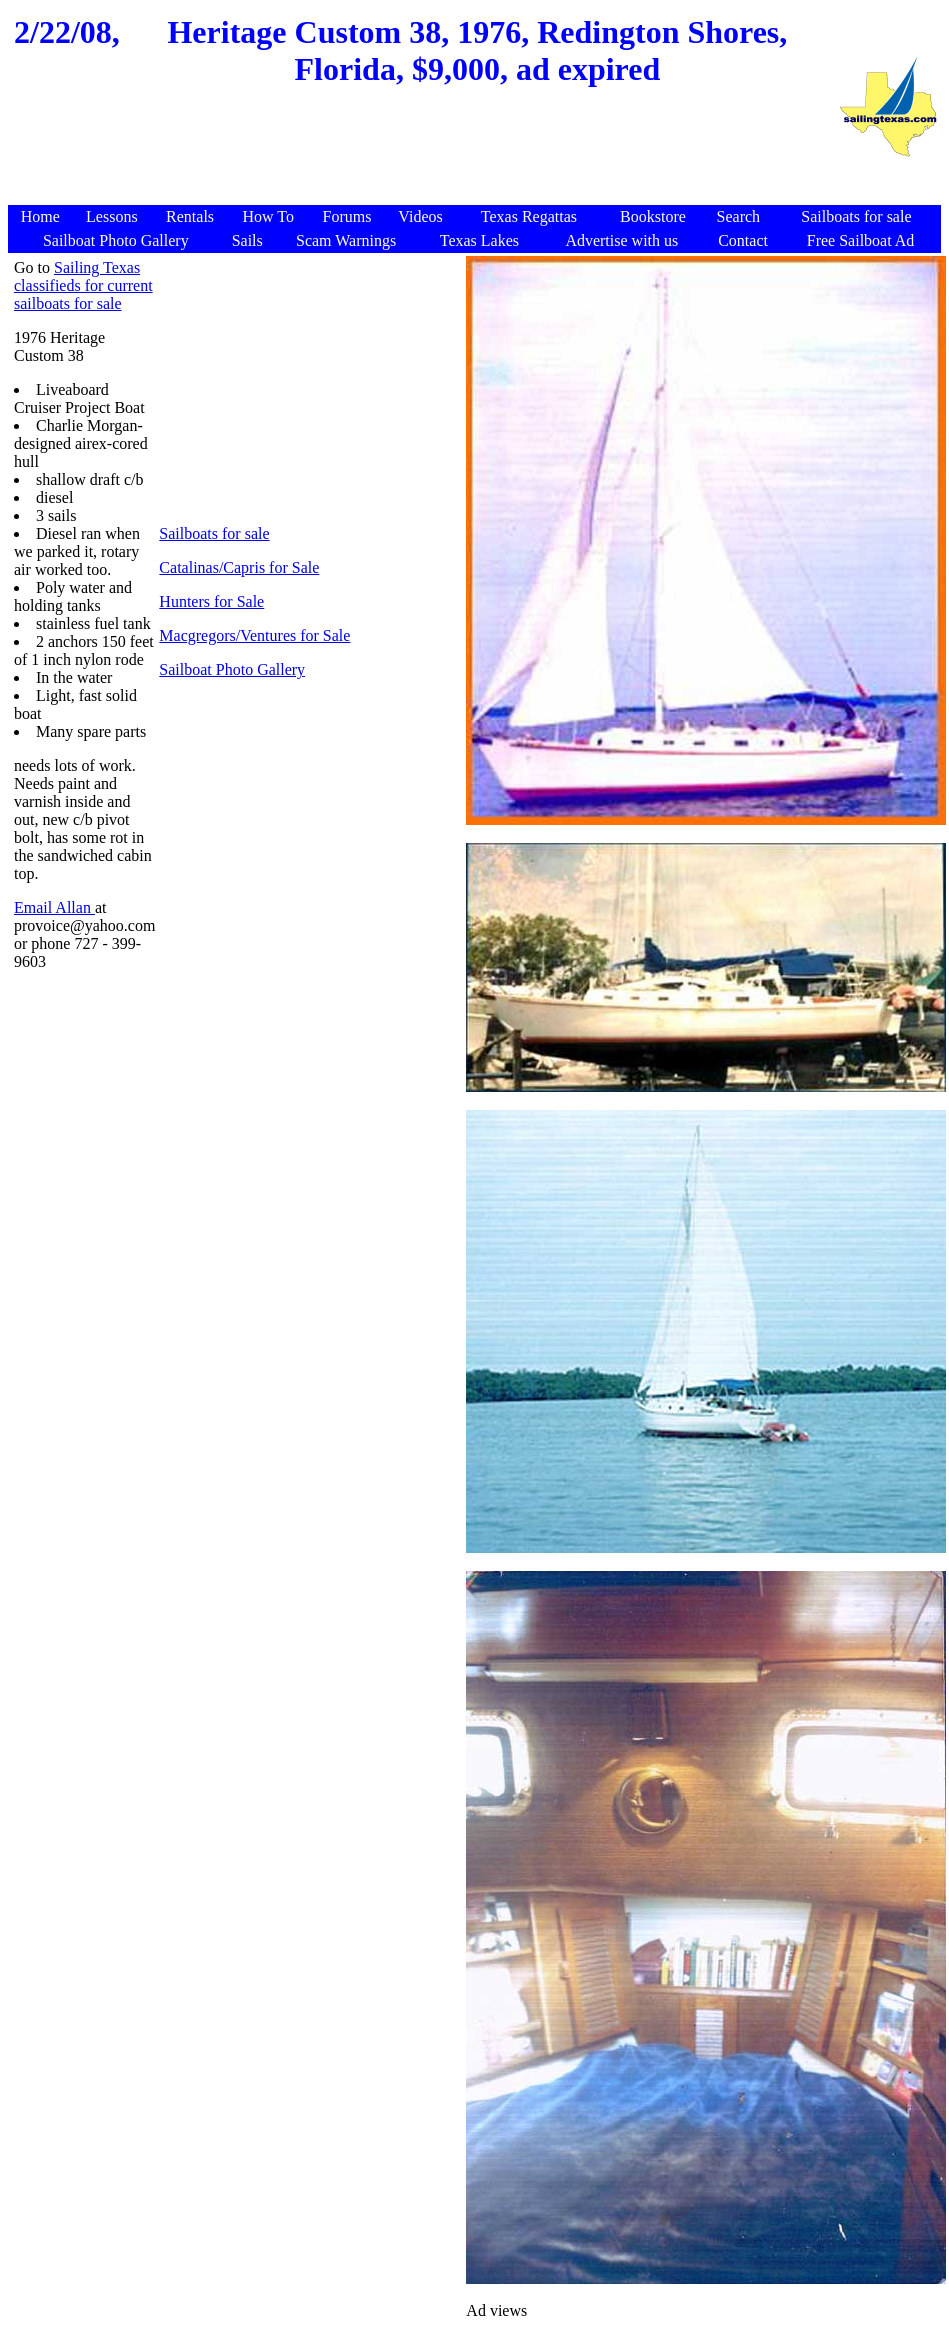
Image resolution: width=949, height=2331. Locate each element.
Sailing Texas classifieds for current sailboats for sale (83, 285)
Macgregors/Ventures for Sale (254, 635)
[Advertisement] (423, 157)
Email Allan (54, 907)
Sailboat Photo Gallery (232, 669)
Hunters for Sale (211, 601)
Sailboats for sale (214, 533)
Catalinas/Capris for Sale (239, 567)
